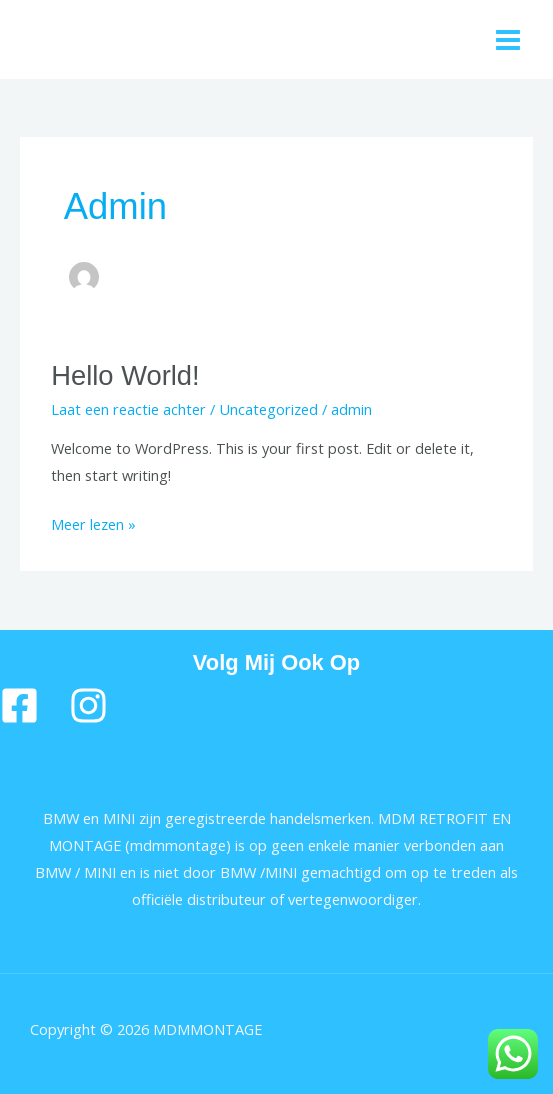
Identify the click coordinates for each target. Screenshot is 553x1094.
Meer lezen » (93, 522)
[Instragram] (88, 705)
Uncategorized (268, 409)
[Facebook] (19, 705)
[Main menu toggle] (508, 40)
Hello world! (125, 375)
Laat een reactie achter (128, 409)
